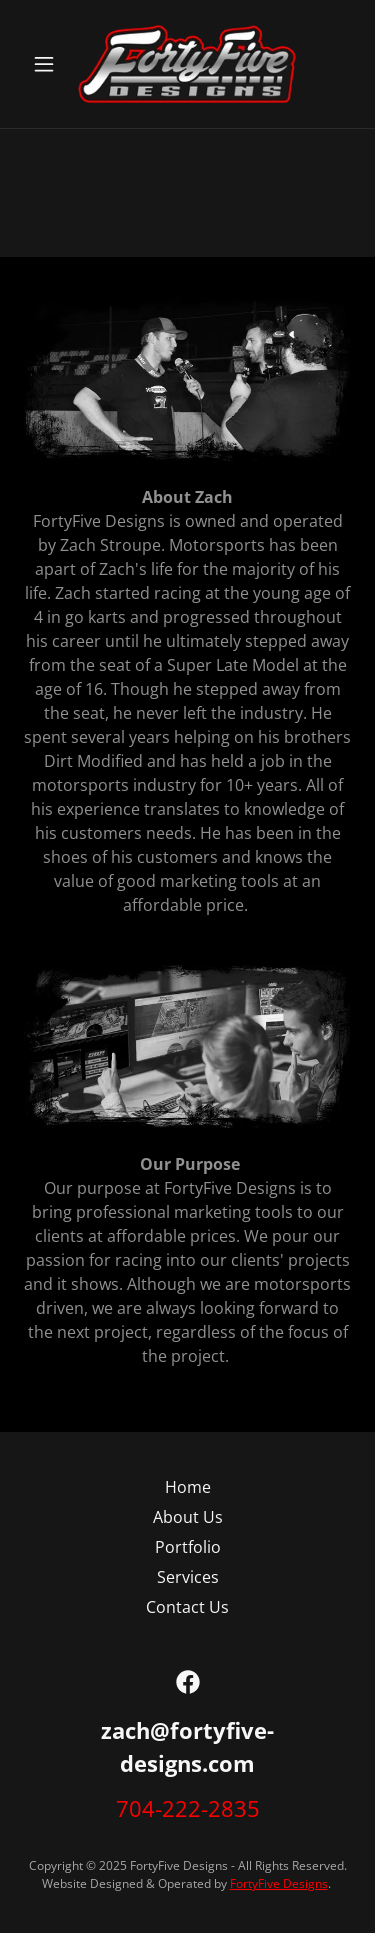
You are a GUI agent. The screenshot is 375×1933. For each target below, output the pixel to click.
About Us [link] (188, 1517)
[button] (48, 64)
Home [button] (188, 1487)
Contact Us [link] (187, 1607)
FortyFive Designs (279, 1883)
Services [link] (188, 1577)
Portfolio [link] (188, 1547)
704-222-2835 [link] (188, 1808)
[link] (187, 64)
